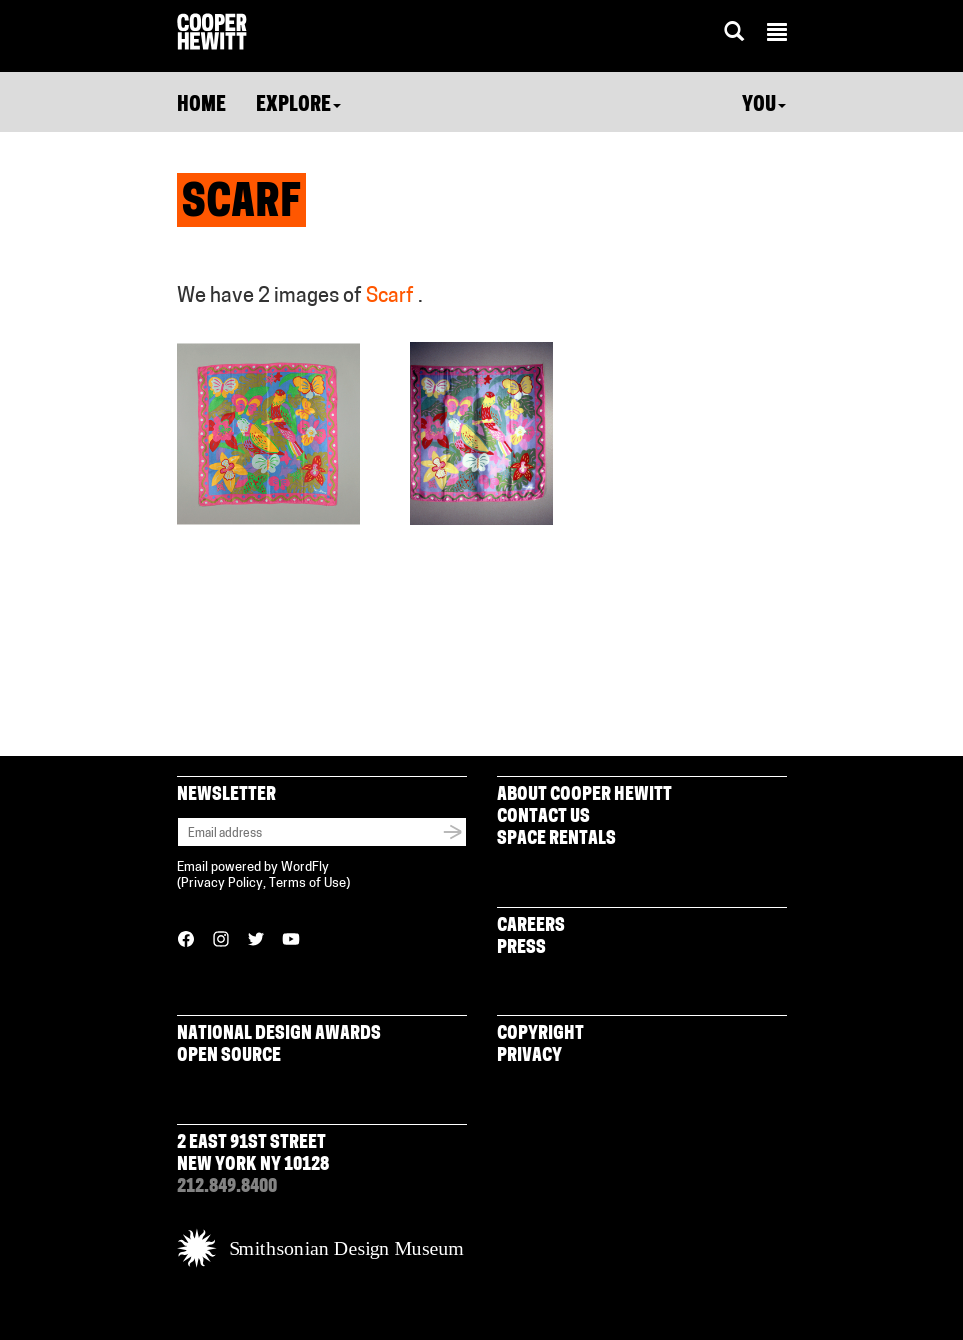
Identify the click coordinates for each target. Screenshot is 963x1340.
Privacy (529, 1056)
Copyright (540, 1034)
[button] (777, 35)
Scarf (390, 297)
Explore (298, 106)
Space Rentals (556, 839)
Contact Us (543, 817)
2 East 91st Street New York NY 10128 (253, 1154)
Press (521, 948)
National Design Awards (279, 1034)
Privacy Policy (222, 883)
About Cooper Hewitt (584, 795)
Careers (531, 926)
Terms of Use (307, 883)
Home (201, 106)
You (764, 106)
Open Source (229, 1056)
